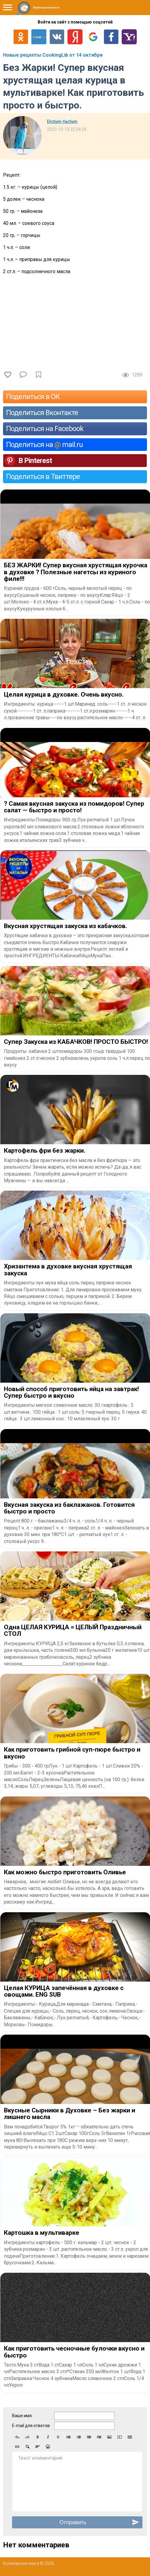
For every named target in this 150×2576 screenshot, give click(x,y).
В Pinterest (35, 460)
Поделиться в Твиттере (43, 476)
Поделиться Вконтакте (42, 412)
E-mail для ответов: (31, 2425)
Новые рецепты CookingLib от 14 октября (52, 55)
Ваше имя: (22, 2415)
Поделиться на (44, 444)
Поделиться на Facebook (44, 428)
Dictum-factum (62, 121)
